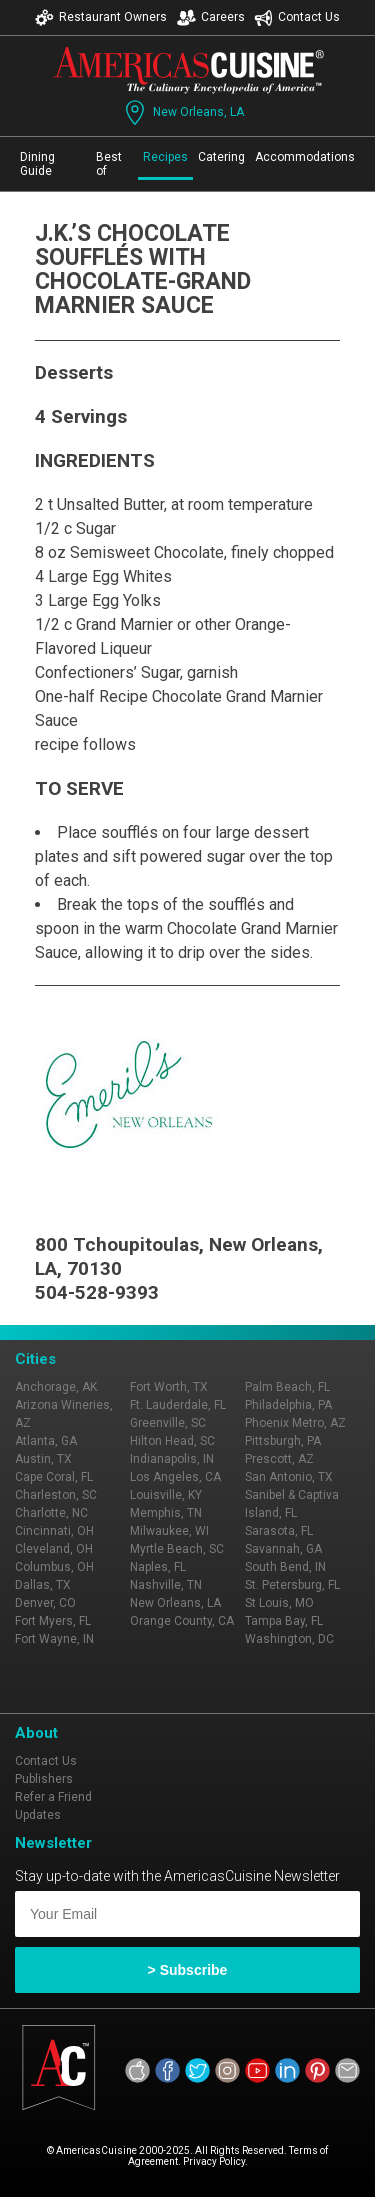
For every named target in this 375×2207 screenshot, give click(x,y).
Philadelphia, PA (288, 1405)
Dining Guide (37, 164)
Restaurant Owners (101, 17)
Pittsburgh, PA (283, 1441)
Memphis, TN (166, 1513)
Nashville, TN (166, 1585)
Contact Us (297, 17)
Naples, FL (158, 1567)
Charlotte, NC (51, 1513)
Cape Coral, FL (54, 1477)
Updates (38, 1815)
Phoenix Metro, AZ (295, 1423)
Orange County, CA (182, 1621)
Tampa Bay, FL (284, 1621)
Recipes (165, 157)
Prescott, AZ (279, 1459)
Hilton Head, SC (172, 1441)
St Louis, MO (279, 1603)
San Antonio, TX (289, 1477)
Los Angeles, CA (175, 1477)
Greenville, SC (168, 1423)
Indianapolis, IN (172, 1459)
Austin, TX (43, 1459)
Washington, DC (289, 1639)
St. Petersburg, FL (292, 1585)
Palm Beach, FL (287, 1387)
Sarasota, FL (279, 1531)
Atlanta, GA (46, 1441)
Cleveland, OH (54, 1549)
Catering (221, 157)
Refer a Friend (53, 1797)
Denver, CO (45, 1603)
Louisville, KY (166, 1495)
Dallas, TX (43, 1585)
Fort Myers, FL (53, 1621)
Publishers (44, 1779)
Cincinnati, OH (54, 1531)
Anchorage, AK (56, 1387)
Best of (109, 164)
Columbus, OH (54, 1567)
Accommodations (305, 157)
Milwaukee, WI (169, 1531)
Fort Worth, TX (169, 1387)
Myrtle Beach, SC (177, 1549)
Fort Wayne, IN (54, 1639)
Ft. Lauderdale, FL (178, 1405)
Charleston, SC (56, 1495)
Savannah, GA (283, 1549)
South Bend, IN (285, 1567)
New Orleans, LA (182, 112)
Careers (211, 17)
